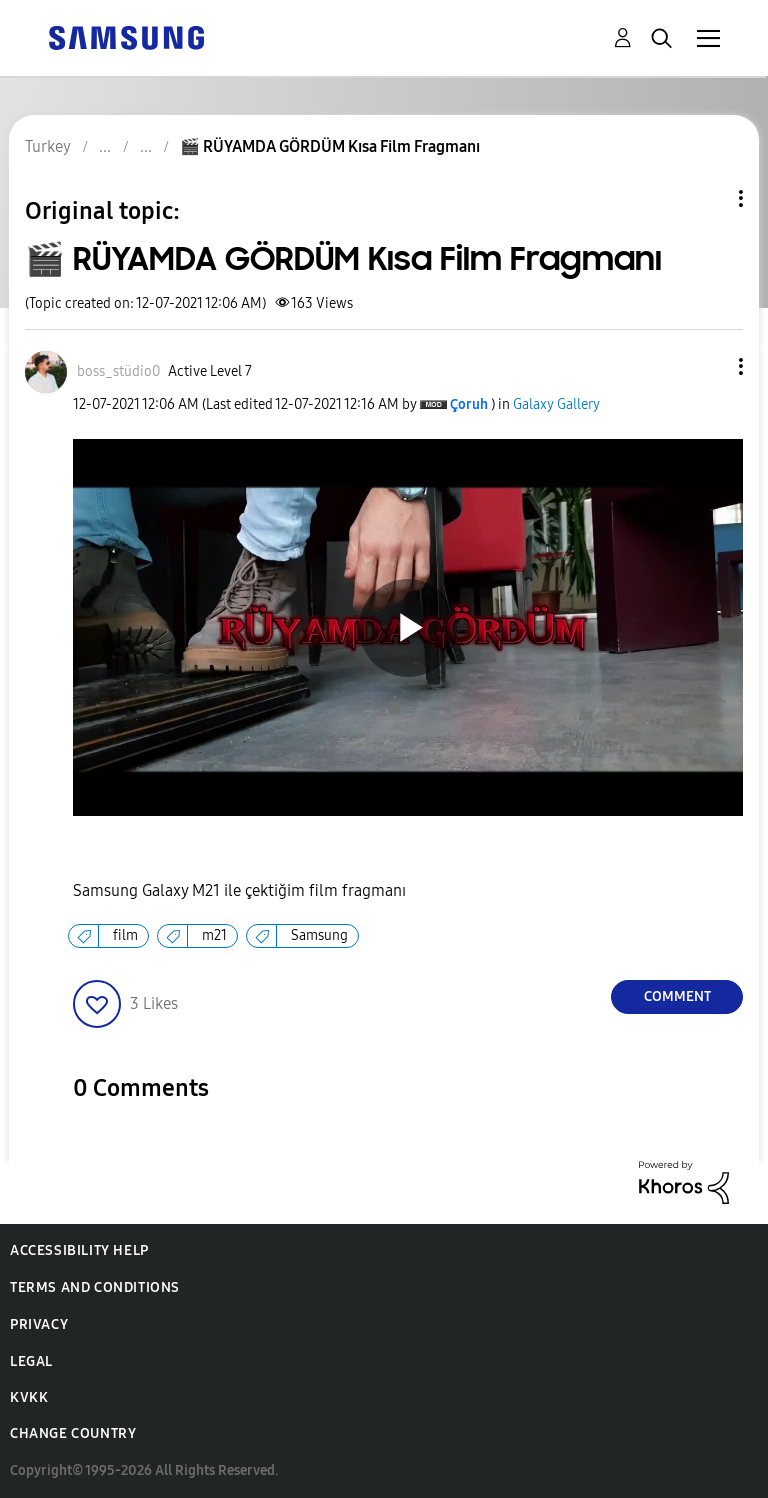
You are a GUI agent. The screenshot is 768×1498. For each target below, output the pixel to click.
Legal (31, 1361)
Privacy (39, 1324)
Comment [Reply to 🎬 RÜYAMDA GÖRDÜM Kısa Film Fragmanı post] (677, 996)
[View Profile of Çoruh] (469, 404)
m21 (214, 935)
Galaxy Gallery (556, 404)
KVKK (29, 1397)
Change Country (73, 1433)
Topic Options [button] (707, 198)
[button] (708, 366)
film (125, 935)
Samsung (319, 935)
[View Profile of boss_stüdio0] (118, 371)
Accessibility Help (79, 1250)
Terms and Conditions (95, 1287)
